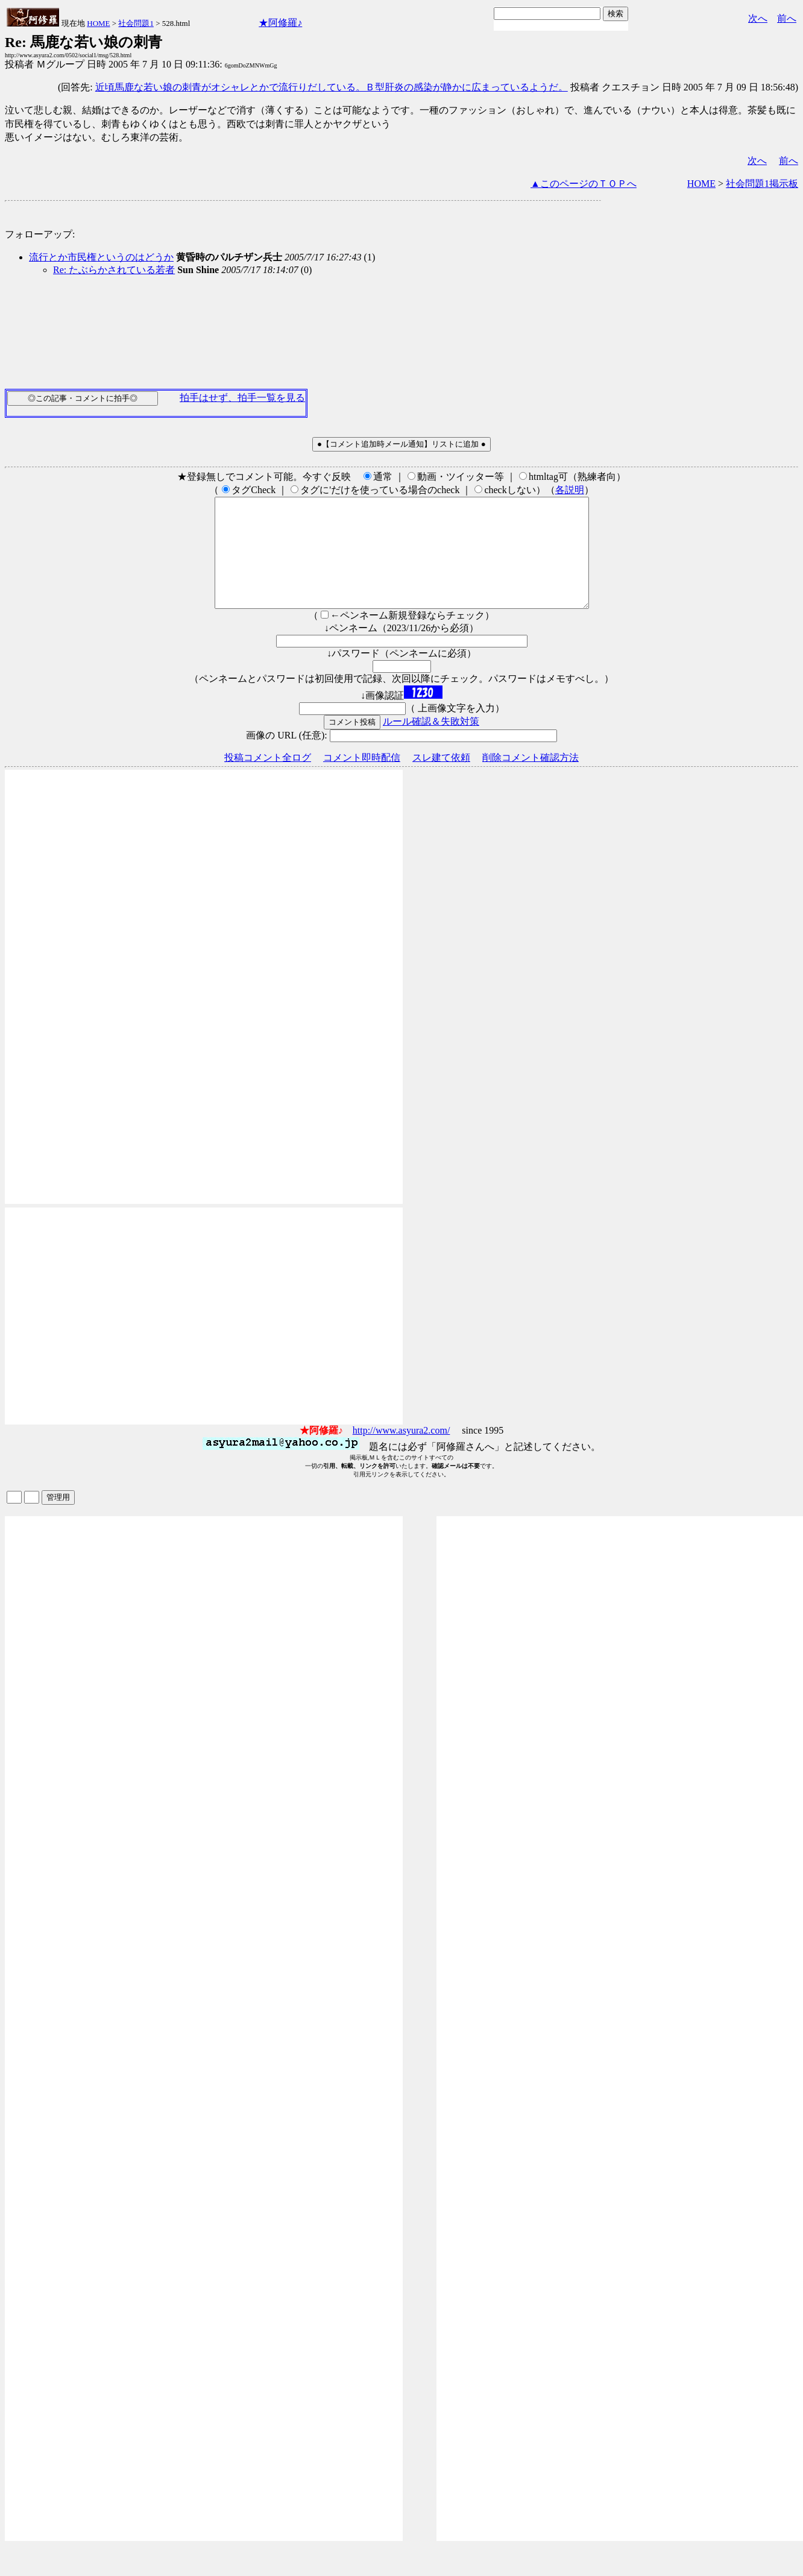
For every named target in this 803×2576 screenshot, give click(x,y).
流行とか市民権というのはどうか (101, 257)
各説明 (569, 490)
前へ (786, 18)
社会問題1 (136, 23)
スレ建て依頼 (441, 779)
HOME (98, 23)
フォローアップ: (40, 234)
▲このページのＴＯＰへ (584, 183)
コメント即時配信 (361, 779)
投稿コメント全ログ (267, 779)
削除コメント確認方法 (530, 779)
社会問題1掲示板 (762, 183)
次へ (757, 18)
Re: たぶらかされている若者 (114, 270)
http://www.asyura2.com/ (401, 1452)
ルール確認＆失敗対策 (431, 743)
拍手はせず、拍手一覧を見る (242, 397)
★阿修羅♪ (280, 22)
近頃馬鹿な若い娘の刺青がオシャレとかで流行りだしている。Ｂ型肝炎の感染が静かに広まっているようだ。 (331, 87)
